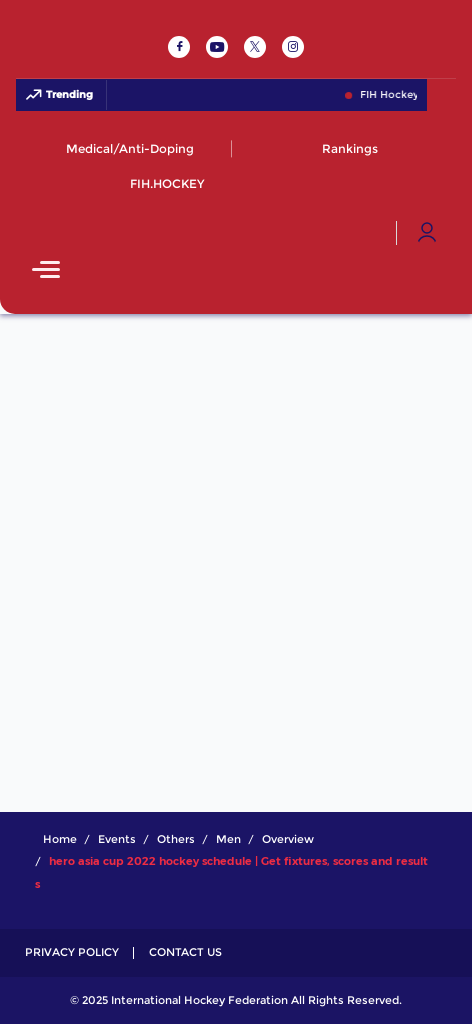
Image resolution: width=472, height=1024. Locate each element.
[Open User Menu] (427, 233)
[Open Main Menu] (46, 271)
